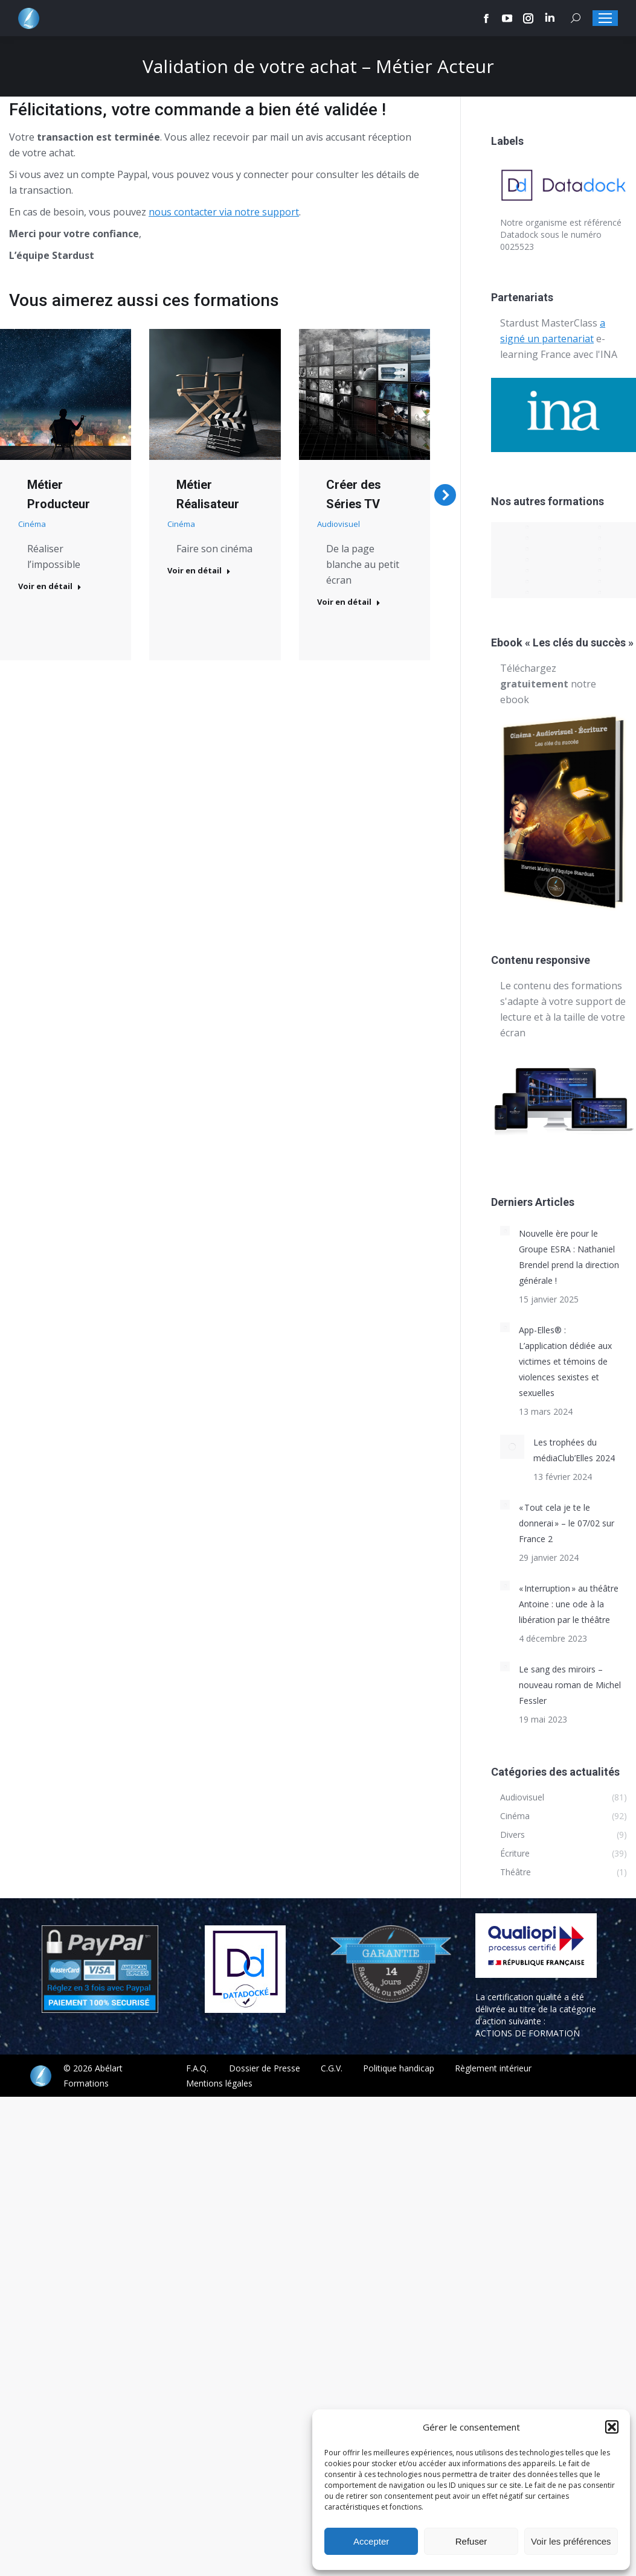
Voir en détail (50, 586)
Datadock (519, 234)
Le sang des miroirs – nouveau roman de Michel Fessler (570, 1684)
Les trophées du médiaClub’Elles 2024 (574, 1450)
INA (608, 354)
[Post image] (65, 394)
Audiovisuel (338, 523)
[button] (612, 2427)
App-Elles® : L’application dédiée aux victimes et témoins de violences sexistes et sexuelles (565, 1361)
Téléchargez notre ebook (548, 684)
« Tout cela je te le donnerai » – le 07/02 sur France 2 (566, 1523)
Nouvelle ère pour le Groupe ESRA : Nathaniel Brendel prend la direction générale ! (569, 1257)
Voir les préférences (571, 2541)
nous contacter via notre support (224, 211)
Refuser (471, 2541)
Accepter (371, 2541)
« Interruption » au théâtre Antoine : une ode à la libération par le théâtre (568, 1604)
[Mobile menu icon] (605, 18)
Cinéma (32, 523)
